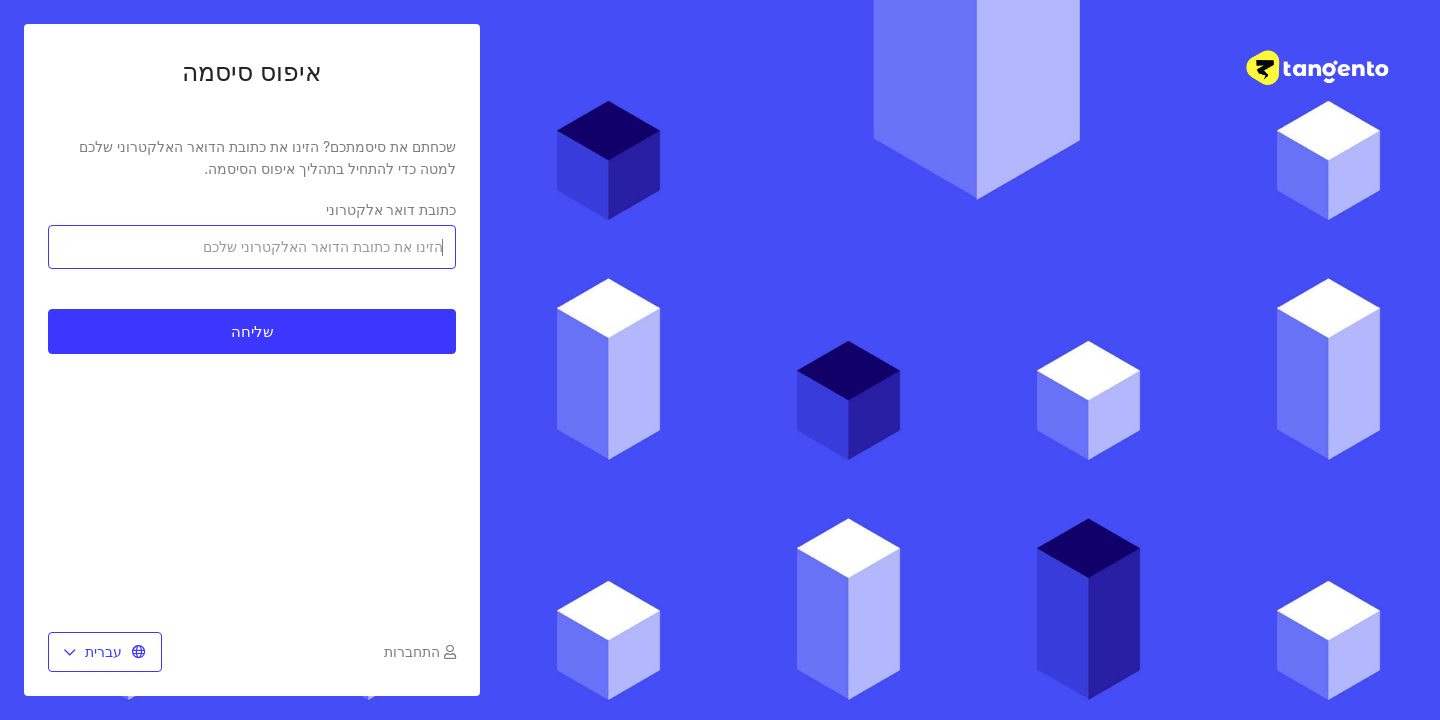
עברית (105, 651)
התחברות (420, 651)
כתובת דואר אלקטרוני (391, 209)
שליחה (252, 331)
